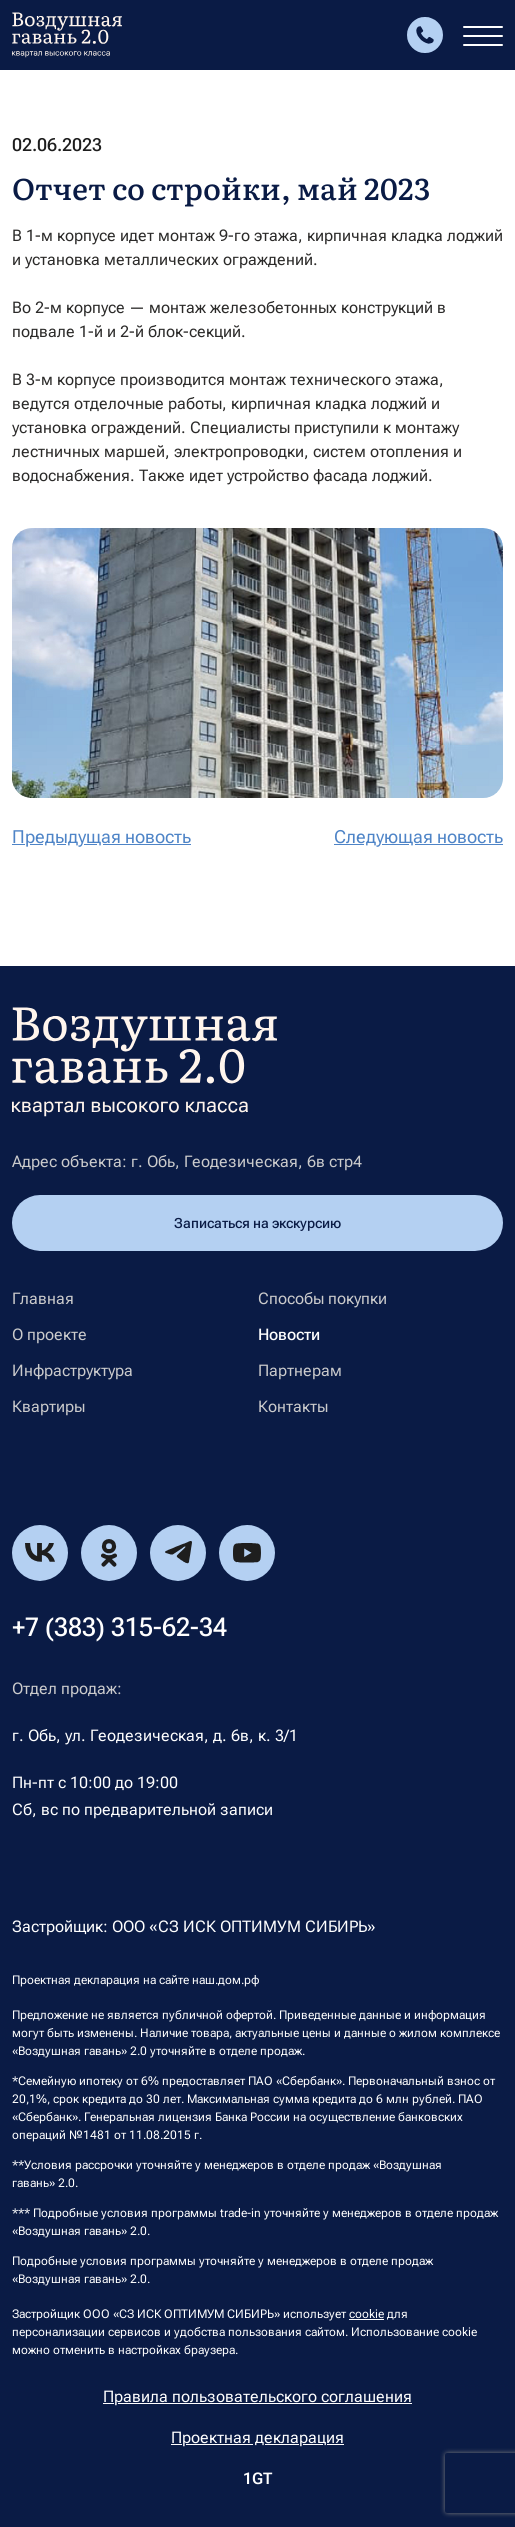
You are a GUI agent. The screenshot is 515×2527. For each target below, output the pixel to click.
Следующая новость (418, 837)
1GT (257, 2479)
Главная (43, 1299)
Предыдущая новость (101, 837)
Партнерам (300, 1371)
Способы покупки (322, 1299)
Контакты (293, 1407)
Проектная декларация (257, 2438)
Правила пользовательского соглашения (257, 2397)
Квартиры (48, 1407)
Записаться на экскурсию (257, 1223)
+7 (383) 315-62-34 (119, 1627)
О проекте (49, 1335)
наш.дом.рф (225, 1980)
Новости (289, 1335)
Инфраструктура (72, 1371)
